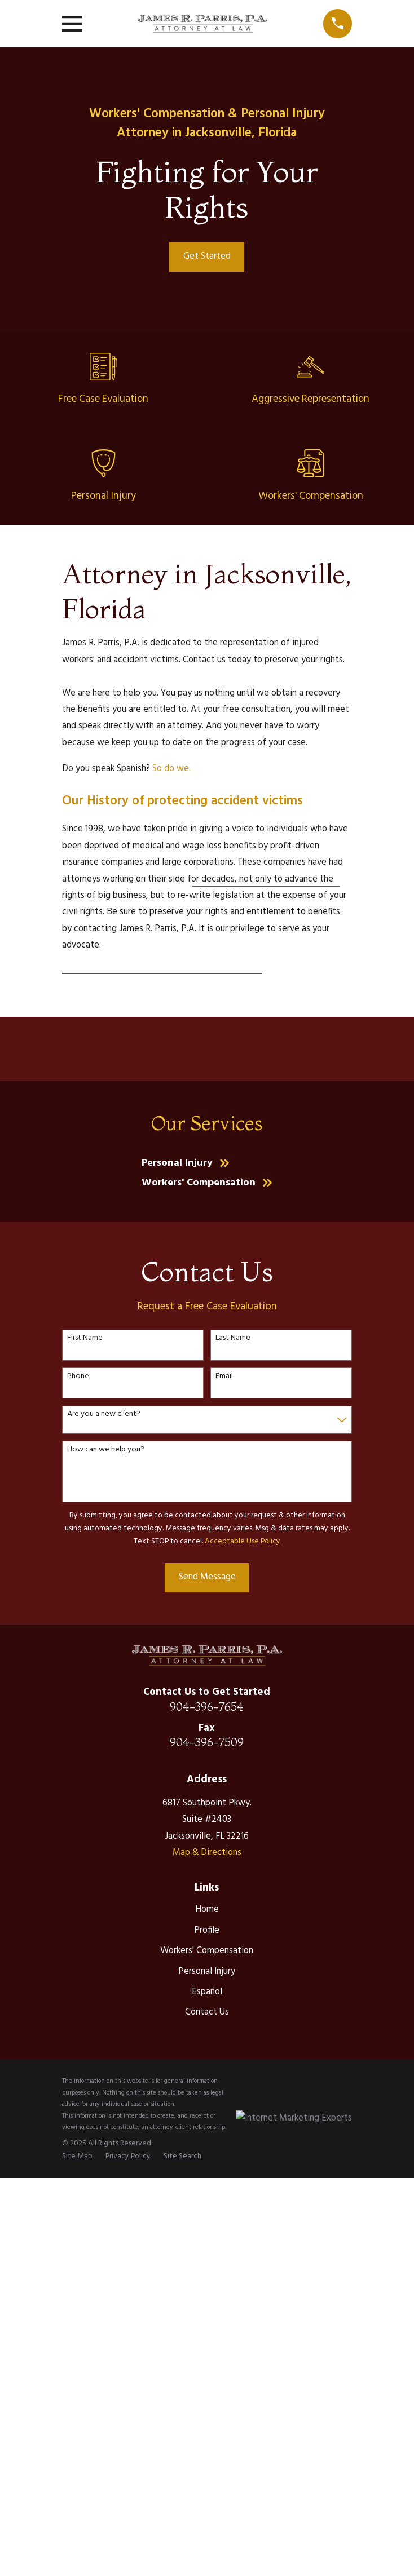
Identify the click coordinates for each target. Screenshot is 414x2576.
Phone (78, 1377)
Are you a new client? (103, 1414)
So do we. (171, 769)
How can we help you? (105, 1450)
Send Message (207, 1577)
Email (224, 1377)
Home (207, 1909)
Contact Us (207, 2012)
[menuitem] (77, 2156)
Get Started (207, 256)
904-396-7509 (207, 1742)
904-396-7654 (207, 1706)
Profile (206, 1930)
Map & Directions (207, 1852)
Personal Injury (206, 1971)
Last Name (232, 1338)
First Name (85, 1338)
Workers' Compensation (206, 1951)
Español (207, 1992)
